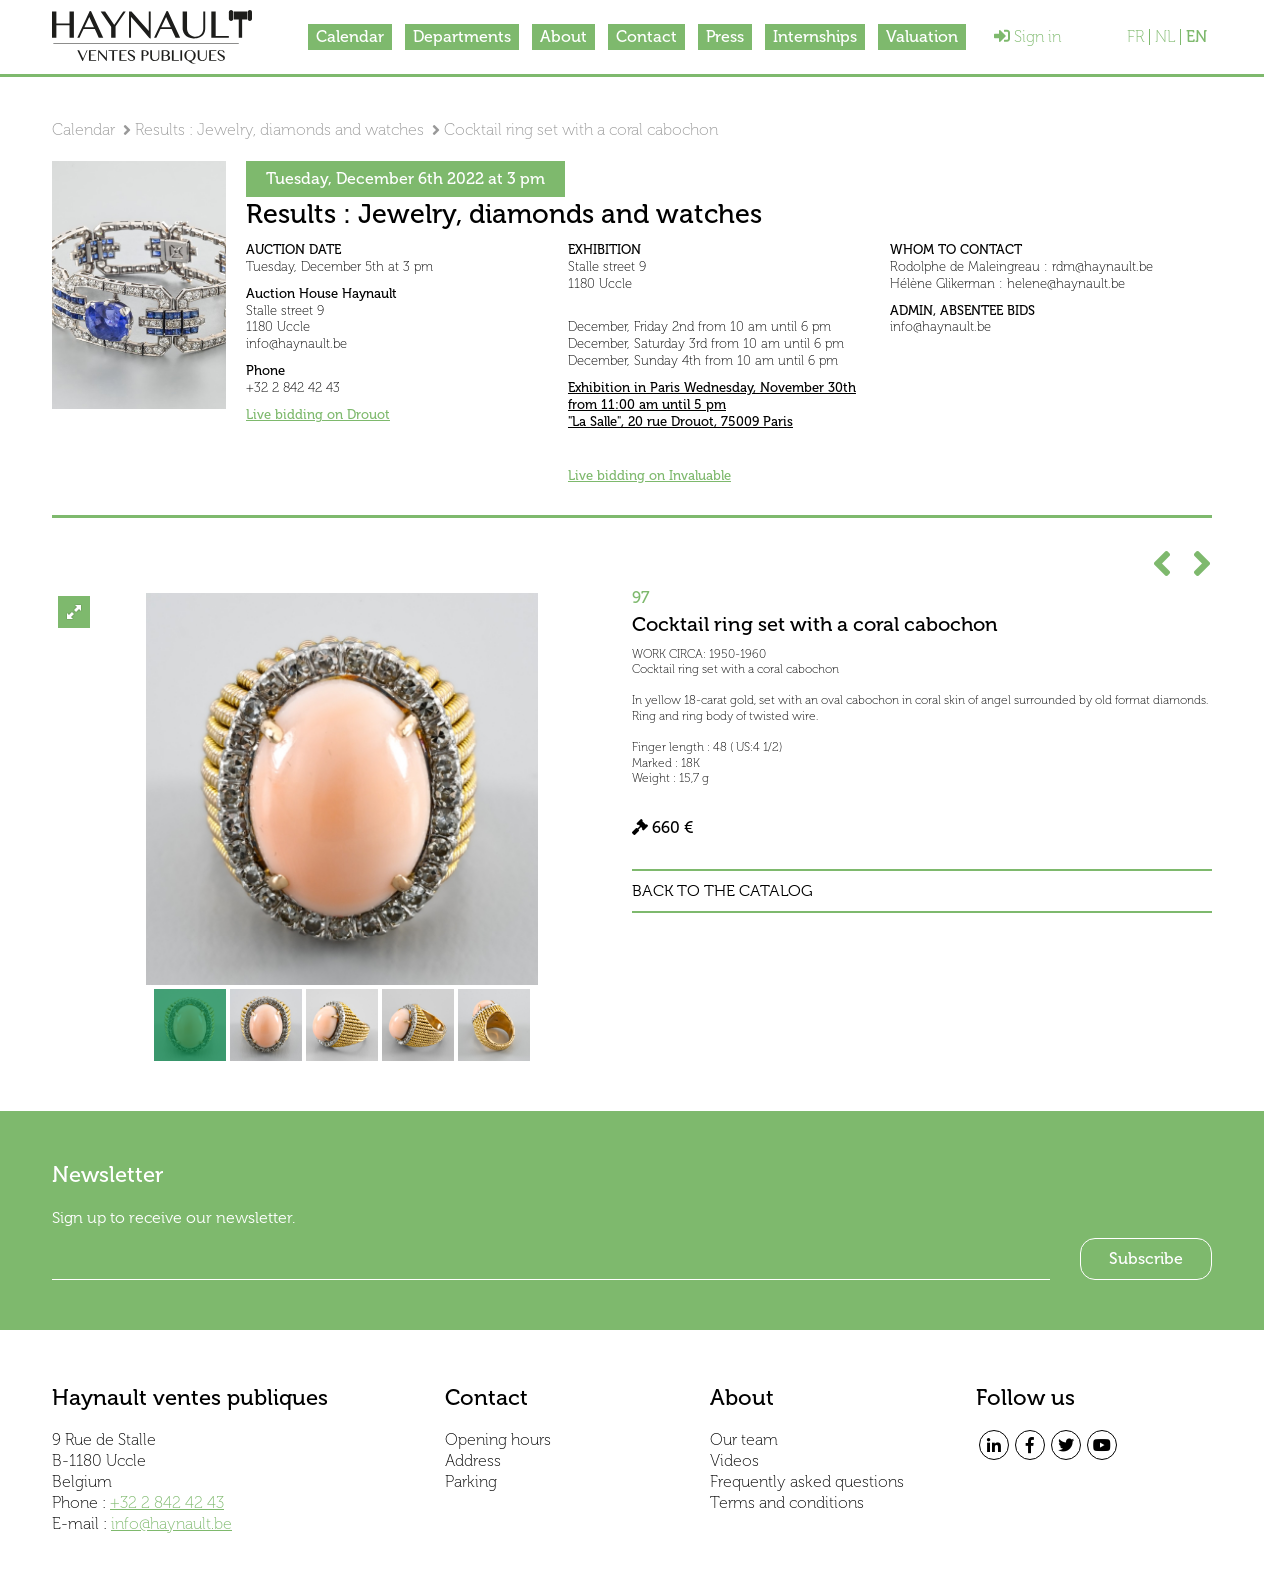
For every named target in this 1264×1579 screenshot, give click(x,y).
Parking (471, 1481)
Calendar (350, 36)
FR (1135, 37)
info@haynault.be (171, 1523)
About (563, 36)
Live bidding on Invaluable (649, 475)
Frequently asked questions (807, 1481)
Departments (462, 36)
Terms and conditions (787, 1502)
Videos (734, 1460)
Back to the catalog (722, 891)
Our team (744, 1439)
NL (1165, 37)
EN (1196, 37)
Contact (646, 36)
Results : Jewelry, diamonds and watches (279, 129)
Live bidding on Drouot (318, 414)
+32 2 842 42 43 (167, 1502)
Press (725, 36)
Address (473, 1460)
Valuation (922, 36)
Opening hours (498, 1439)
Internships (815, 36)
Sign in (1027, 36)
